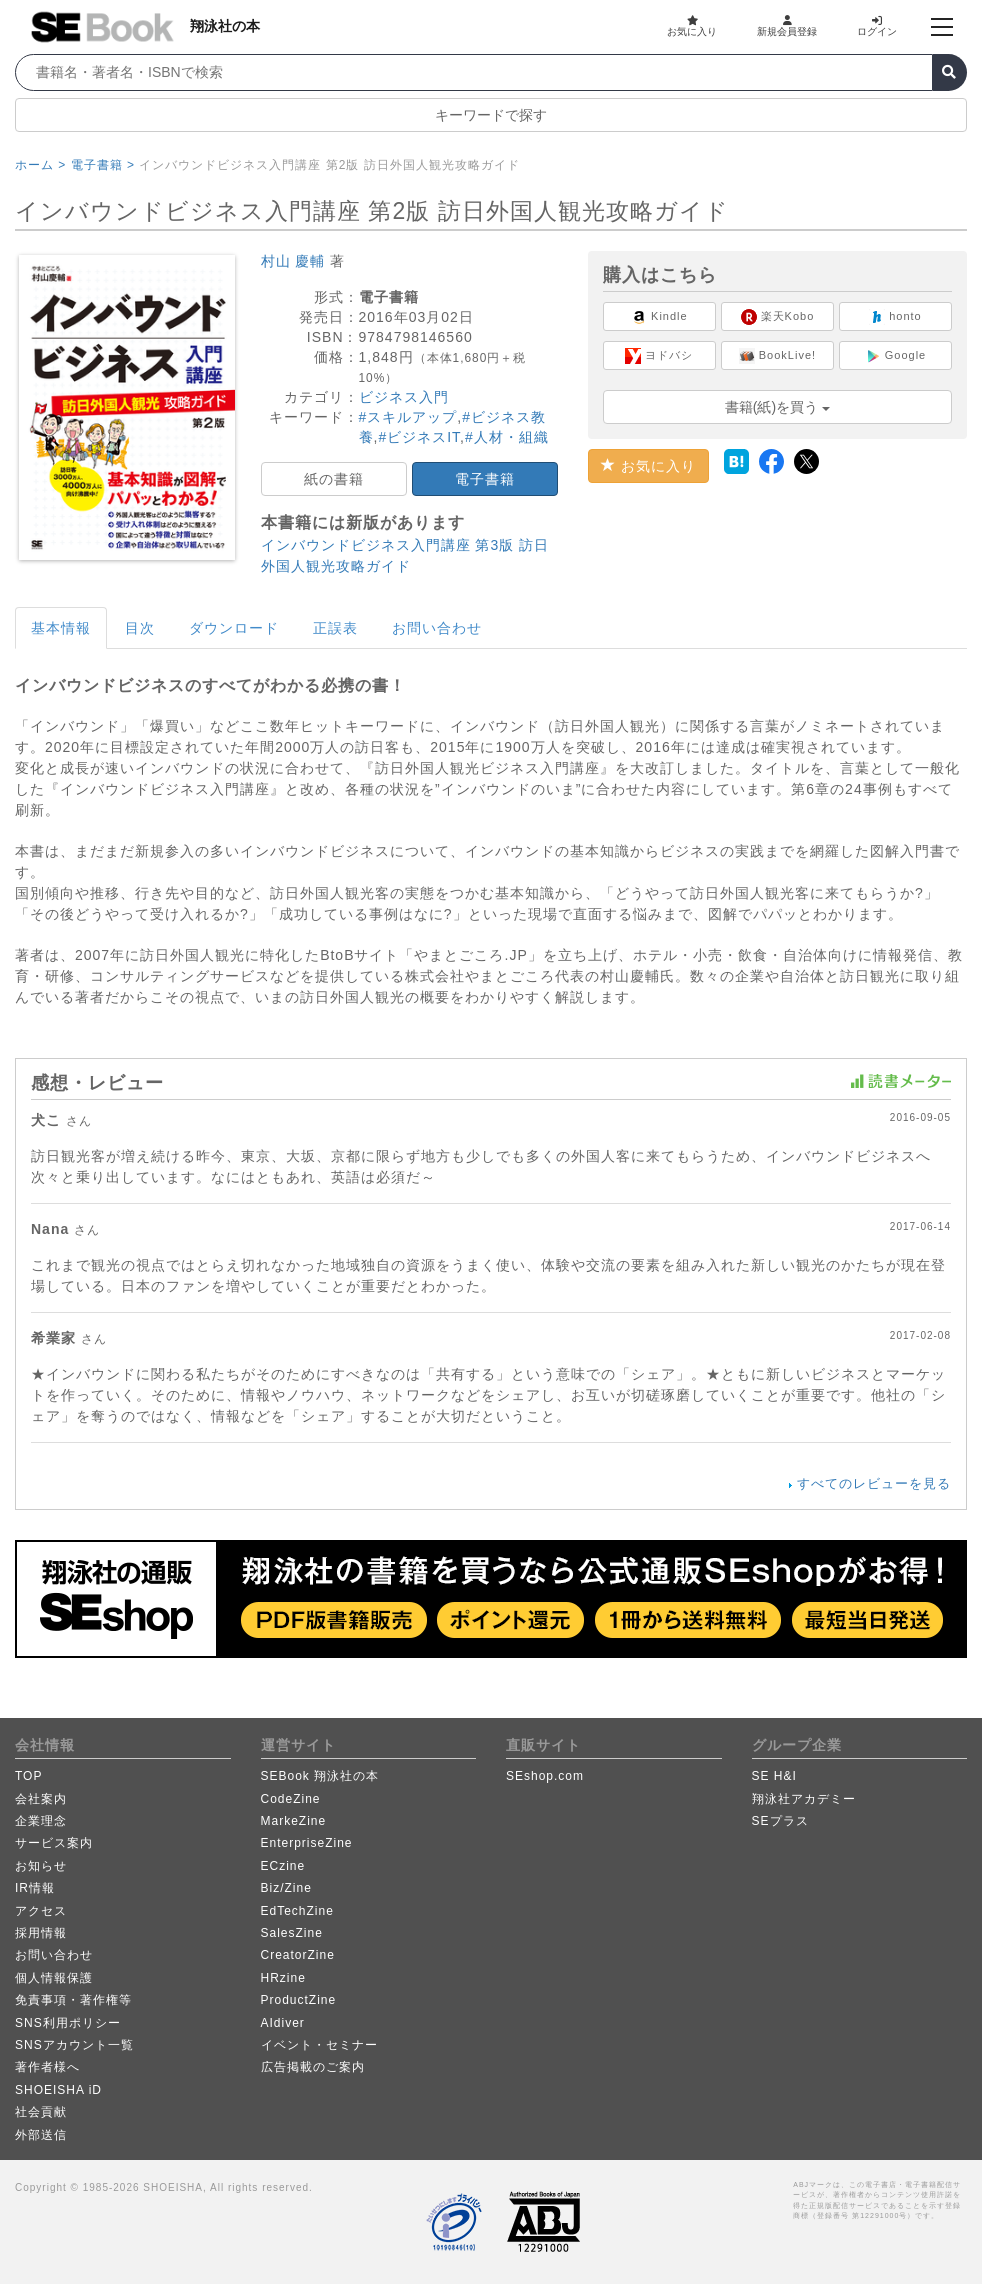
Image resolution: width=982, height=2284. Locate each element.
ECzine (283, 1866)
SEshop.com (545, 1776)
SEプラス (780, 1821)
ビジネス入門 (404, 397)
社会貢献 (41, 2112)
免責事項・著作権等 (73, 2000)
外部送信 (41, 2135)
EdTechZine (297, 1911)
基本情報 (61, 628)
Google (896, 356)
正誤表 (335, 628)
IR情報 (35, 1888)
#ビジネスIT (419, 437)
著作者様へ (47, 2067)
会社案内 (41, 1799)
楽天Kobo (778, 317)
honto (895, 317)
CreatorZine (298, 1955)
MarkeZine (294, 1821)
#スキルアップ (408, 417)
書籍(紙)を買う (777, 407)
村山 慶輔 (293, 261)
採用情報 (41, 1933)
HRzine (283, 1978)
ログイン (877, 26)
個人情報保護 (54, 1978)
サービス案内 (54, 1843)
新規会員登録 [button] (787, 26)
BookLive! (777, 356)
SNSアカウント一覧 (74, 2045)
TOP (28, 1776)
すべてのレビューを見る (874, 1483)
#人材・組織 (507, 437)
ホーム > (40, 165)
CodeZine (291, 1799)
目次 (140, 628)
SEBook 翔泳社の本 (320, 1776)
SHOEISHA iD (58, 2090)
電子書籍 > (103, 165)
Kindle (659, 317)
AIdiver (283, 2023)
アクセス (41, 1911)
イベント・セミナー (319, 2045)
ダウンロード (234, 628)
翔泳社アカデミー (804, 1799)
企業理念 (41, 1821)
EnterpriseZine (307, 1843)
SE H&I (774, 1776)
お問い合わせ (437, 628)
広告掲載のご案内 (313, 2067)
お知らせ (41, 1866)
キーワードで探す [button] (491, 115)
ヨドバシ (659, 356)
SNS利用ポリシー (68, 2023)
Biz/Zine (286, 1888)
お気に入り (692, 26)
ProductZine (299, 2000)
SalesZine (292, 1933)
